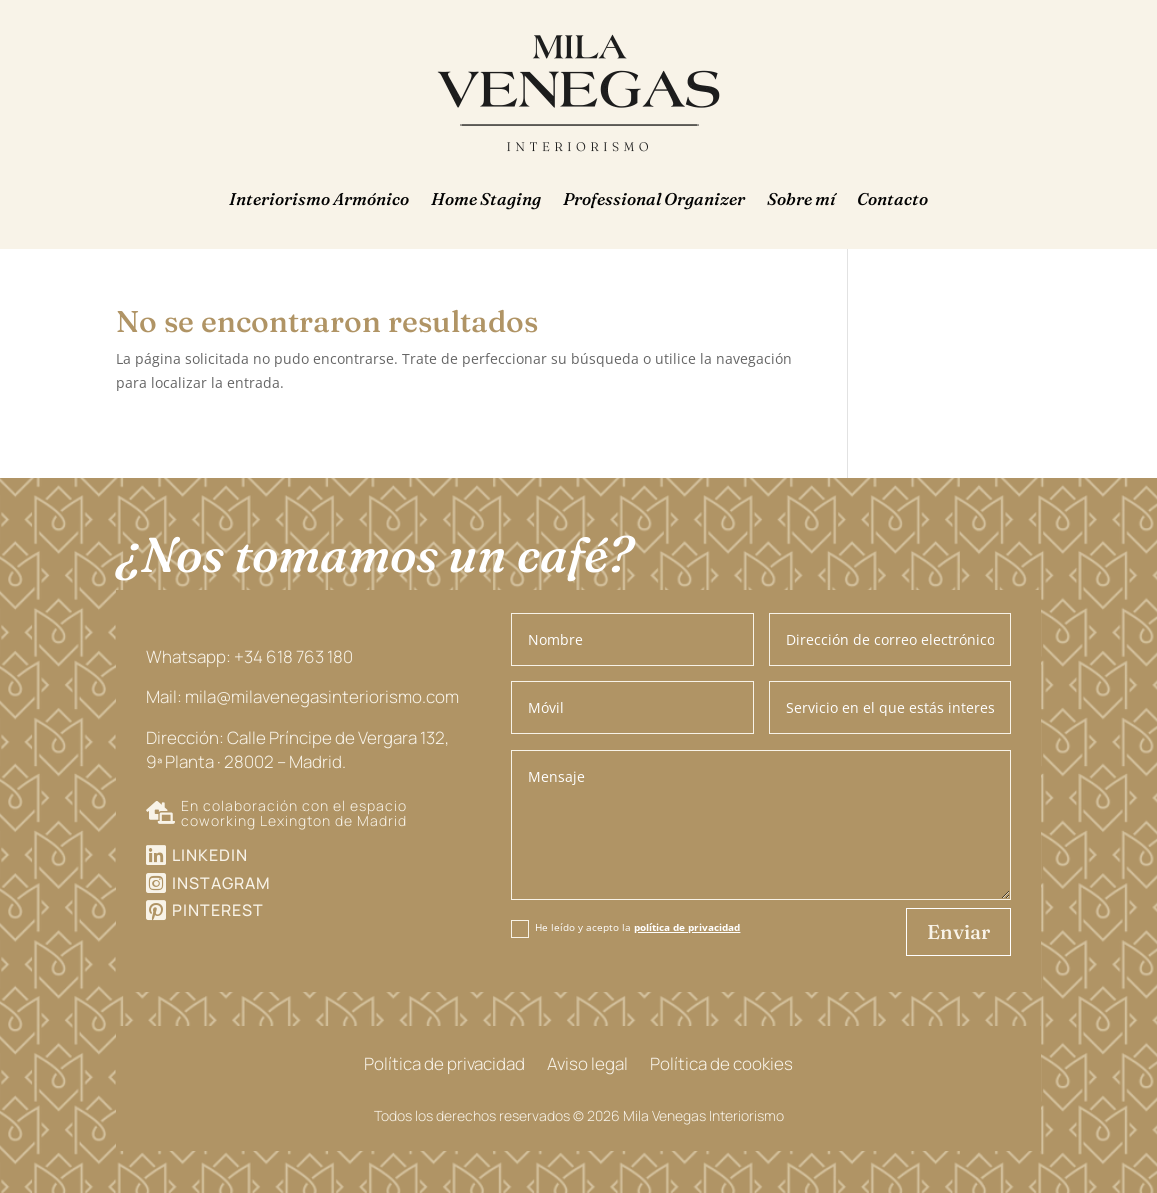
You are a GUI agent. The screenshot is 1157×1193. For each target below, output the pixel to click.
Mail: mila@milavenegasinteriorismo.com (302, 696)
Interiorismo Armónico (319, 198)
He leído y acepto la (625, 929)
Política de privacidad (444, 1066)
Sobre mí (801, 198)
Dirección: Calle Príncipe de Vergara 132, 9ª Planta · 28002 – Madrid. (297, 749)
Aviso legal (587, 1066)
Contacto (892, 198)
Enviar (958, 931)
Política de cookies (721, 1066)
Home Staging (486, 198)
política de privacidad (687, 927)
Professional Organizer (654, 198)
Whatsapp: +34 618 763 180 (249, 656)
